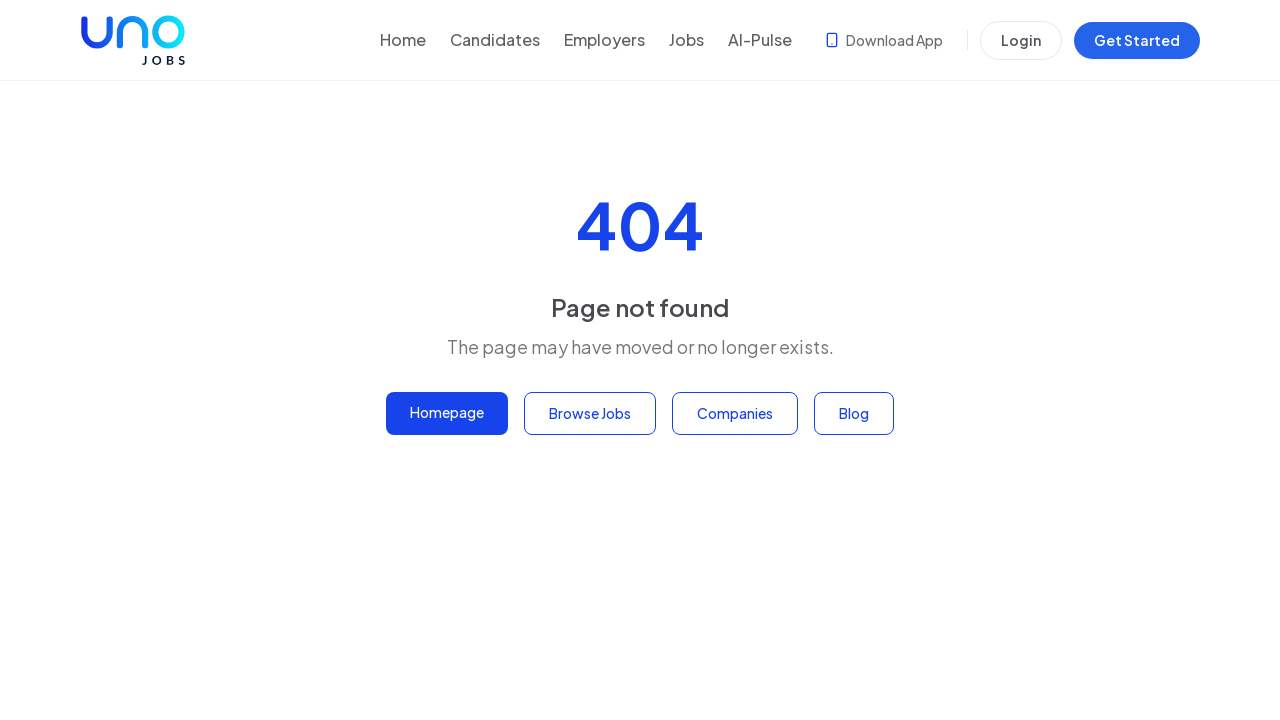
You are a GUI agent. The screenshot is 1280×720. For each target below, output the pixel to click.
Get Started (1137, 40)
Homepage (447, 412)
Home (403, 39)
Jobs (686, 39)
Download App (883, 40)
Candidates (495, 39)
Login (1021, 40)
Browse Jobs (590, 413)
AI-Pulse (760, 39)
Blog (854, 413)
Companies (735, 413)
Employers (604, 39)
